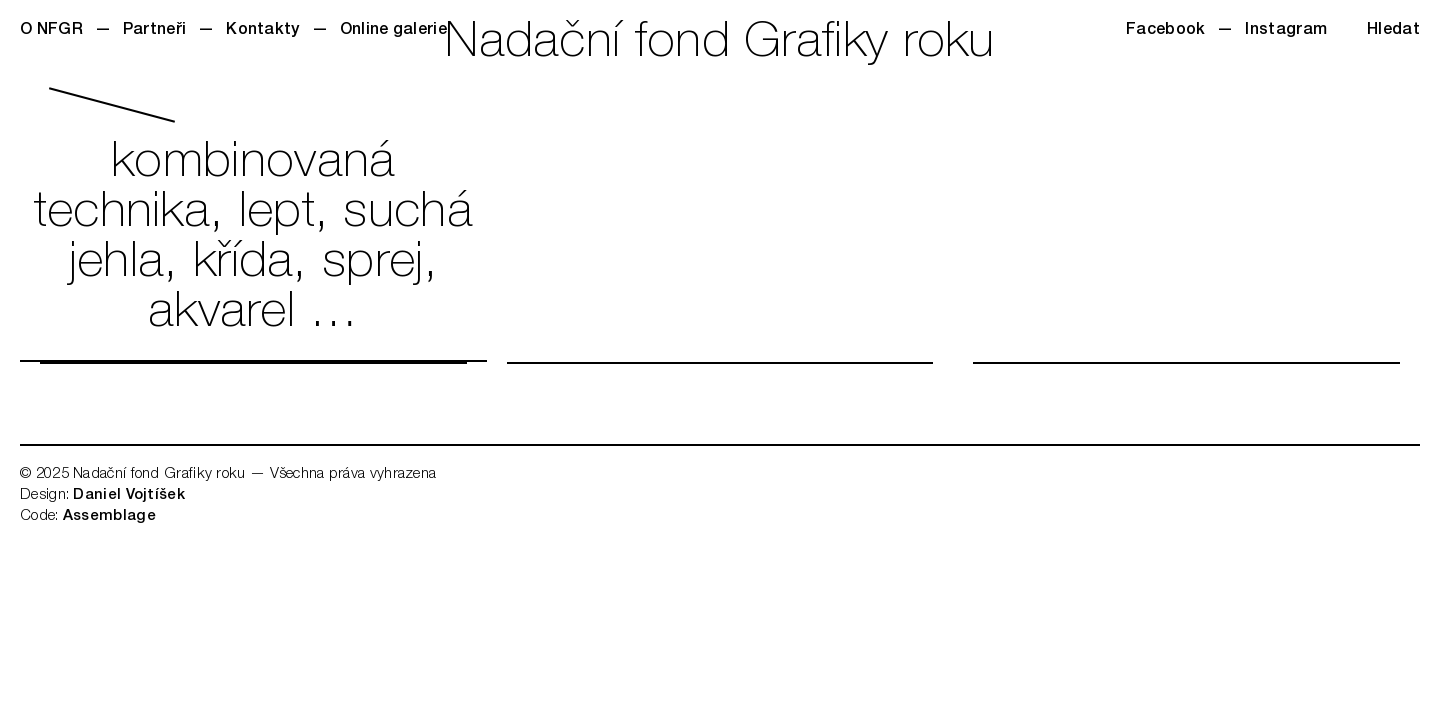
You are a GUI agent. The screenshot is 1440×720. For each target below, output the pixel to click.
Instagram (1286, 31)
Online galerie (393, 31)
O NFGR (51, 31)
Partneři (154, 31)
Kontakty (262, 31)
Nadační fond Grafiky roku (720, 45)
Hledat (1393, 31)
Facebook (1165, 31)
